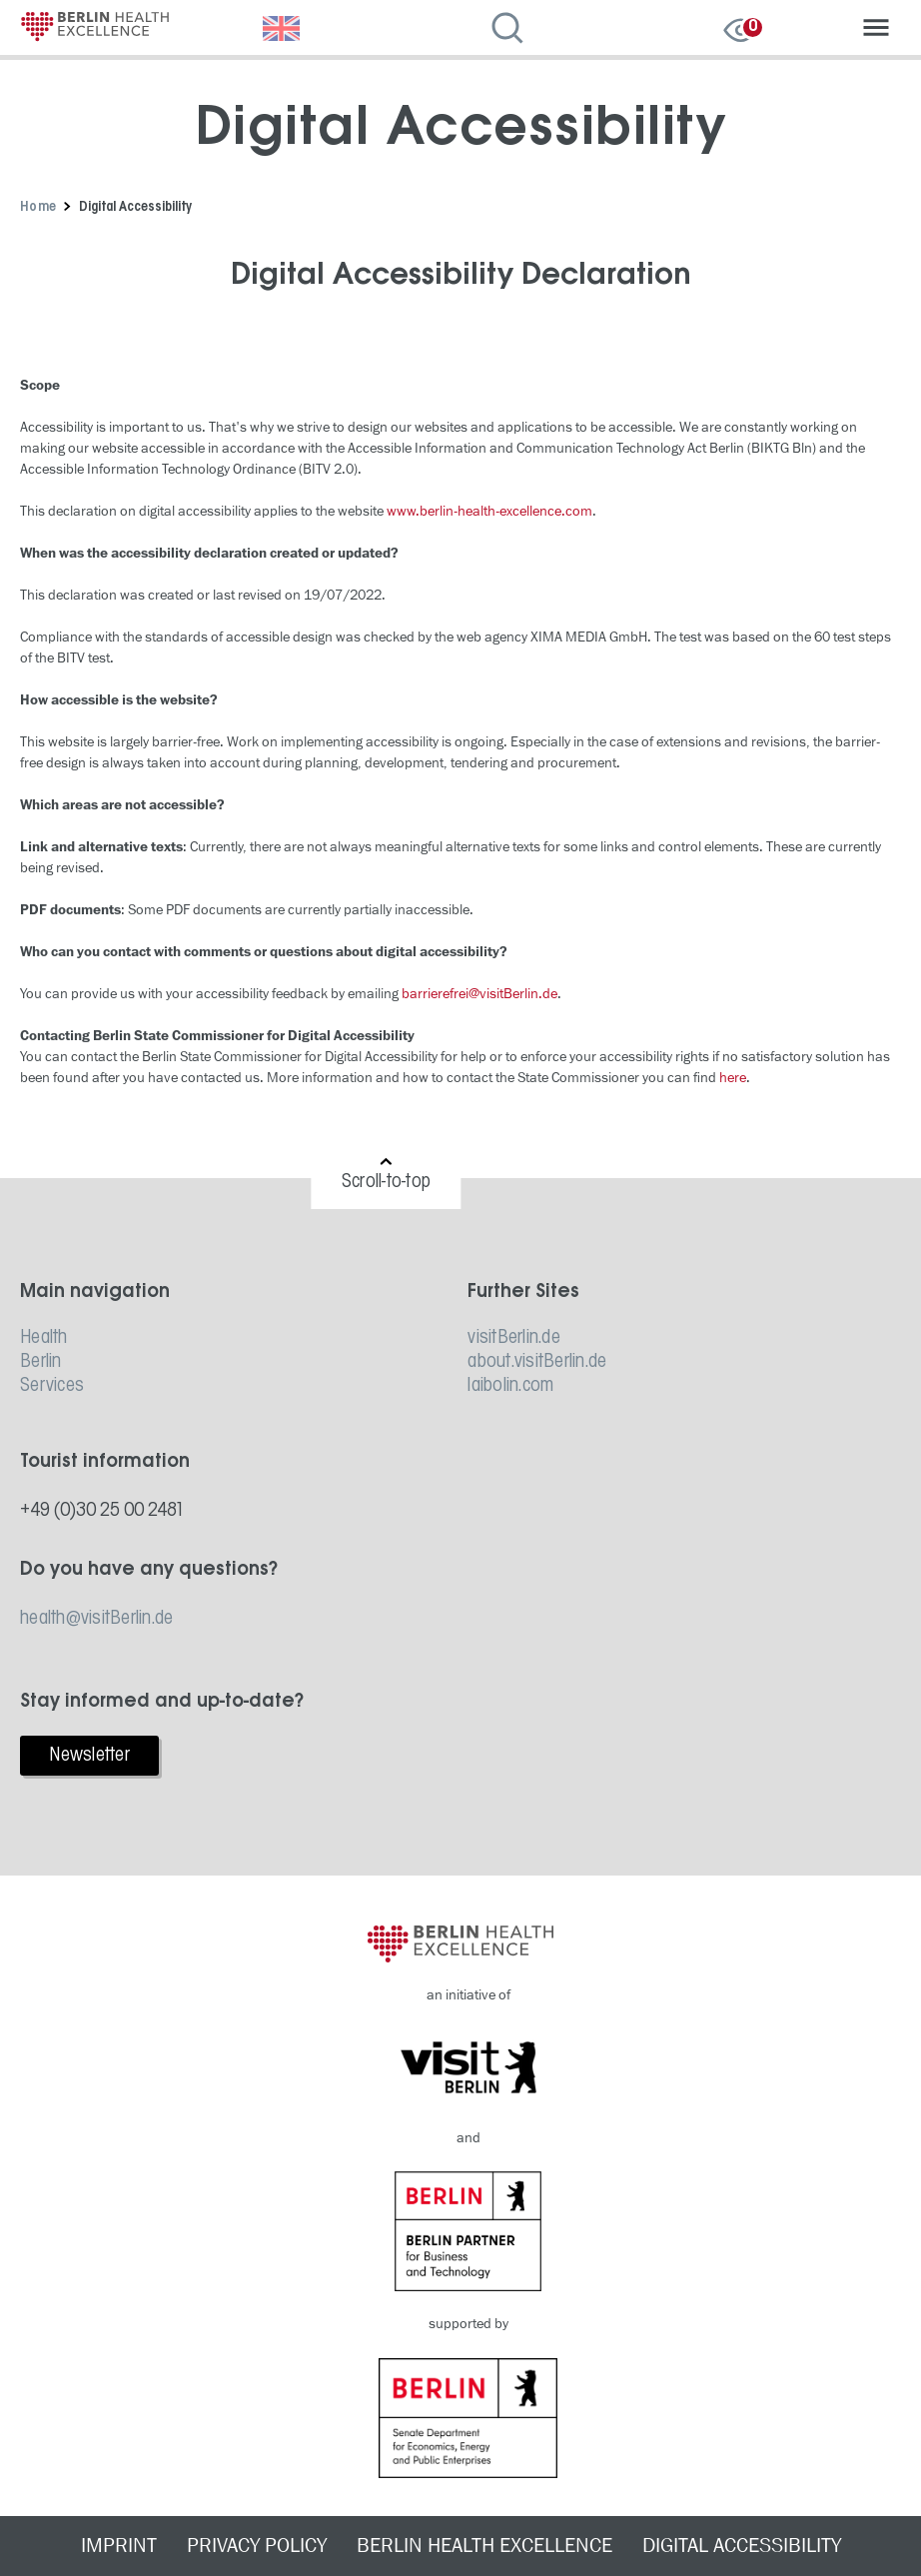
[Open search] (513, 30)
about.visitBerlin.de (536, 1362)
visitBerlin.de (513, 1338)
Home (38, 207)
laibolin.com (510, 1386)
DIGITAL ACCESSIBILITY (741, 2546)
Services (52, 1386)
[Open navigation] (876, 30)
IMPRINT (119, 2546)
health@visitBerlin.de (96, 1619)
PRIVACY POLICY (257, 2546)
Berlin (41, 1362)
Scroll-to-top (386, 1182)
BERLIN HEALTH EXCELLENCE (484, 2546)
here (732, 1077)
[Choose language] (284, 30)
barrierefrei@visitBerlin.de (479, 993)
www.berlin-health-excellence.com (489, 511)
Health (44, 1338)
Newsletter (89, 1756)
